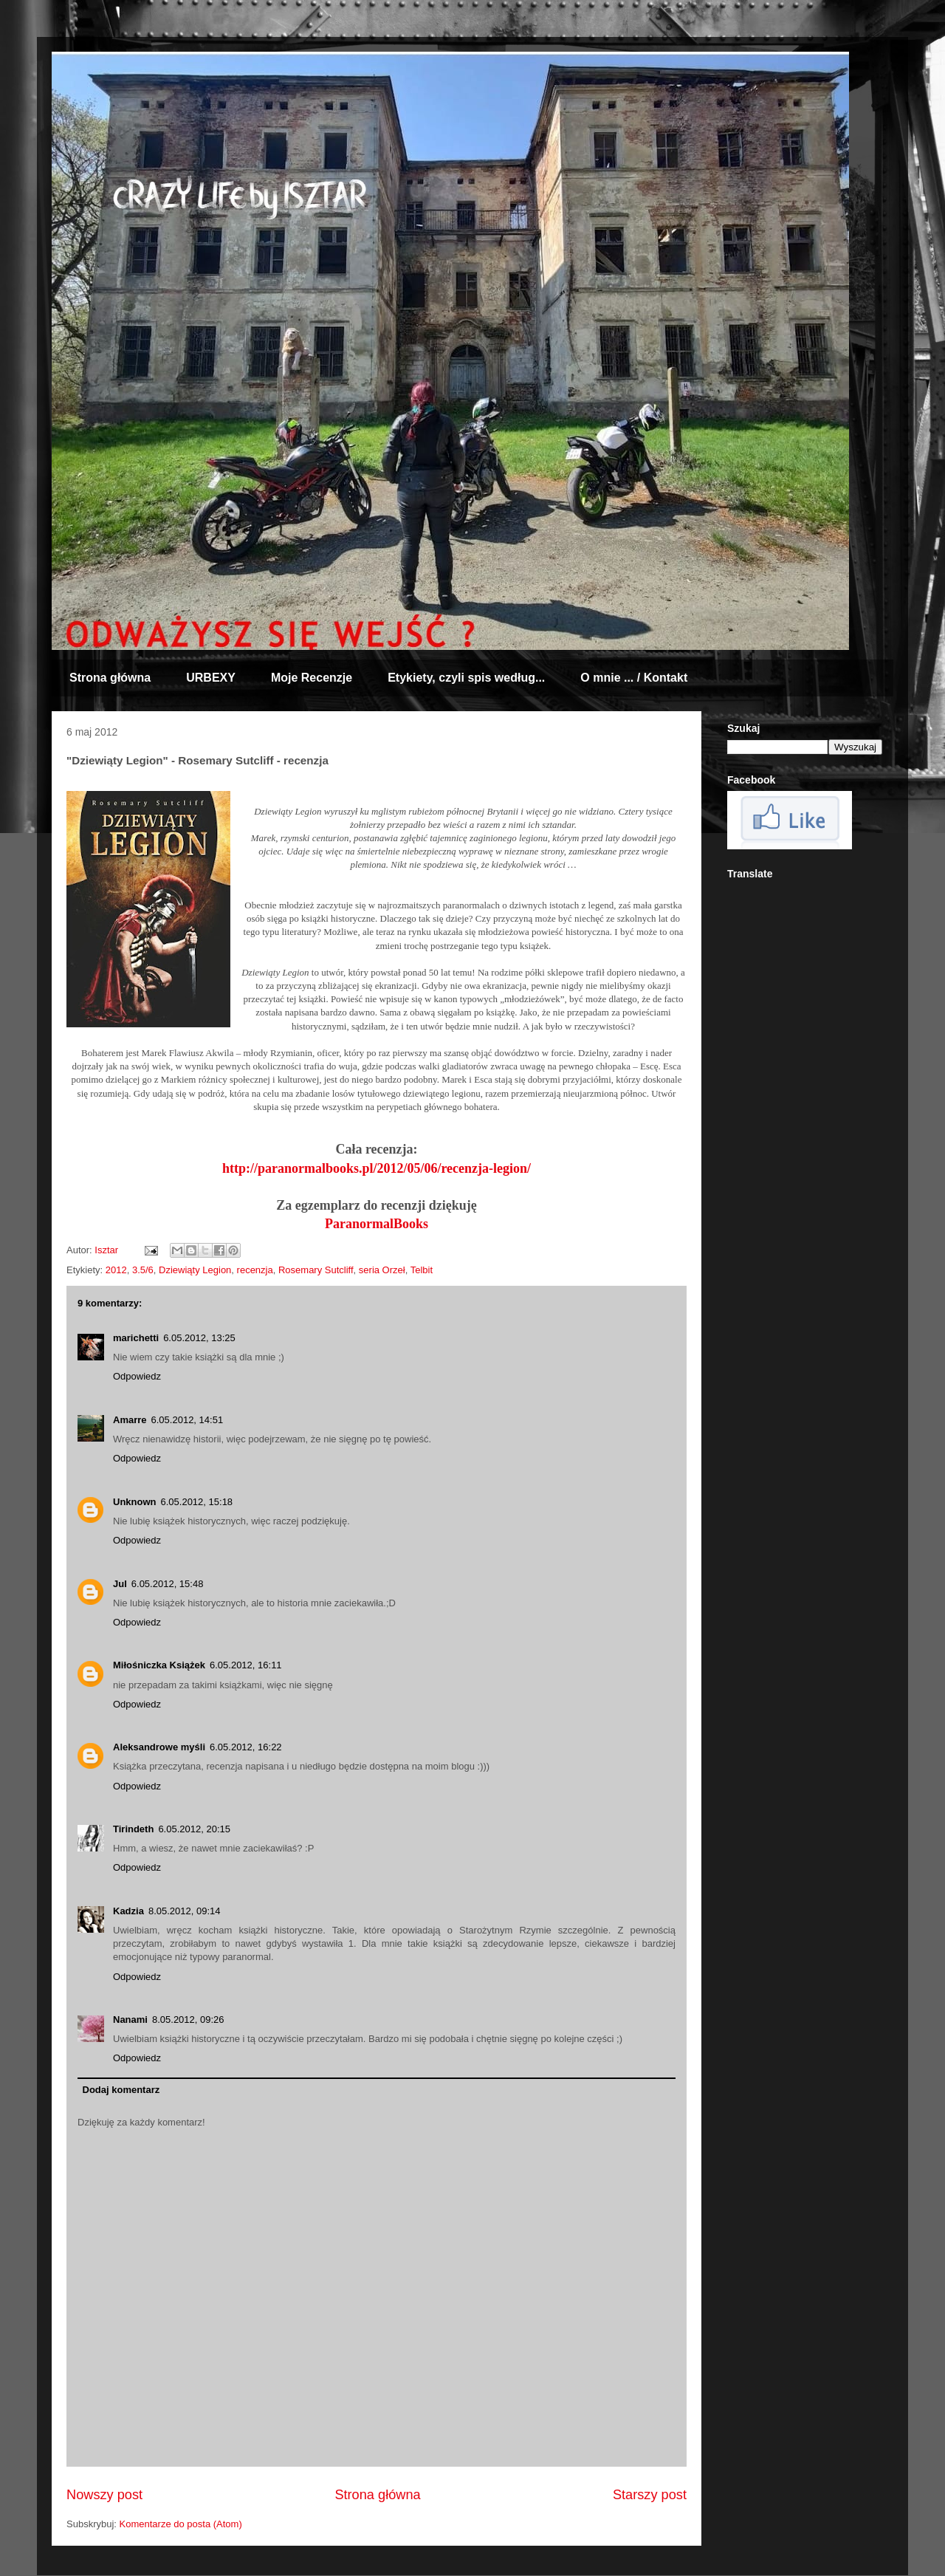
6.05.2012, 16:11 (246, 1665)
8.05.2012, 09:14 (184, 1910)
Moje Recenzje (311, 677)
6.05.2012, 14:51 (187, 1419)
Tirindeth (133, 1829)
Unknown (135, 1501)
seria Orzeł (382, 1269)
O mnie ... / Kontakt (633, 677)
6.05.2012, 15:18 (197, 1501)
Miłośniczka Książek (159, 1665)
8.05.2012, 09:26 (188, 2019)
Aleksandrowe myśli (159, 1747)
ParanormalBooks (376, 1223)
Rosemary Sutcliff (316, 1269)
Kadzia (128, 1910)
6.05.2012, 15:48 (167, 1583)
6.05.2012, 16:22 (246, 1747)
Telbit (421, 1269)
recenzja (255, 1269)
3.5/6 (143, 1269)
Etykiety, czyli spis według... (466, 677)
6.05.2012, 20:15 (194, 1829)
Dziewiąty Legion (195, 1269)
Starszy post (650, 2494)
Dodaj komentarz (121, 2089)
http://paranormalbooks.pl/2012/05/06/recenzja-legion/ (376, 1168)
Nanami (130, 2019)
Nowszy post (104, 2494)
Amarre (130, 1419)
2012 (116, 1269)
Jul (120, 1583)
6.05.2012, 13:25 (199, 1337)
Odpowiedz (137, 1376)
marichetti (136, 1337)
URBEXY (211, 677)
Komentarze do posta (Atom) (181, 2523)
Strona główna (110, 677)
